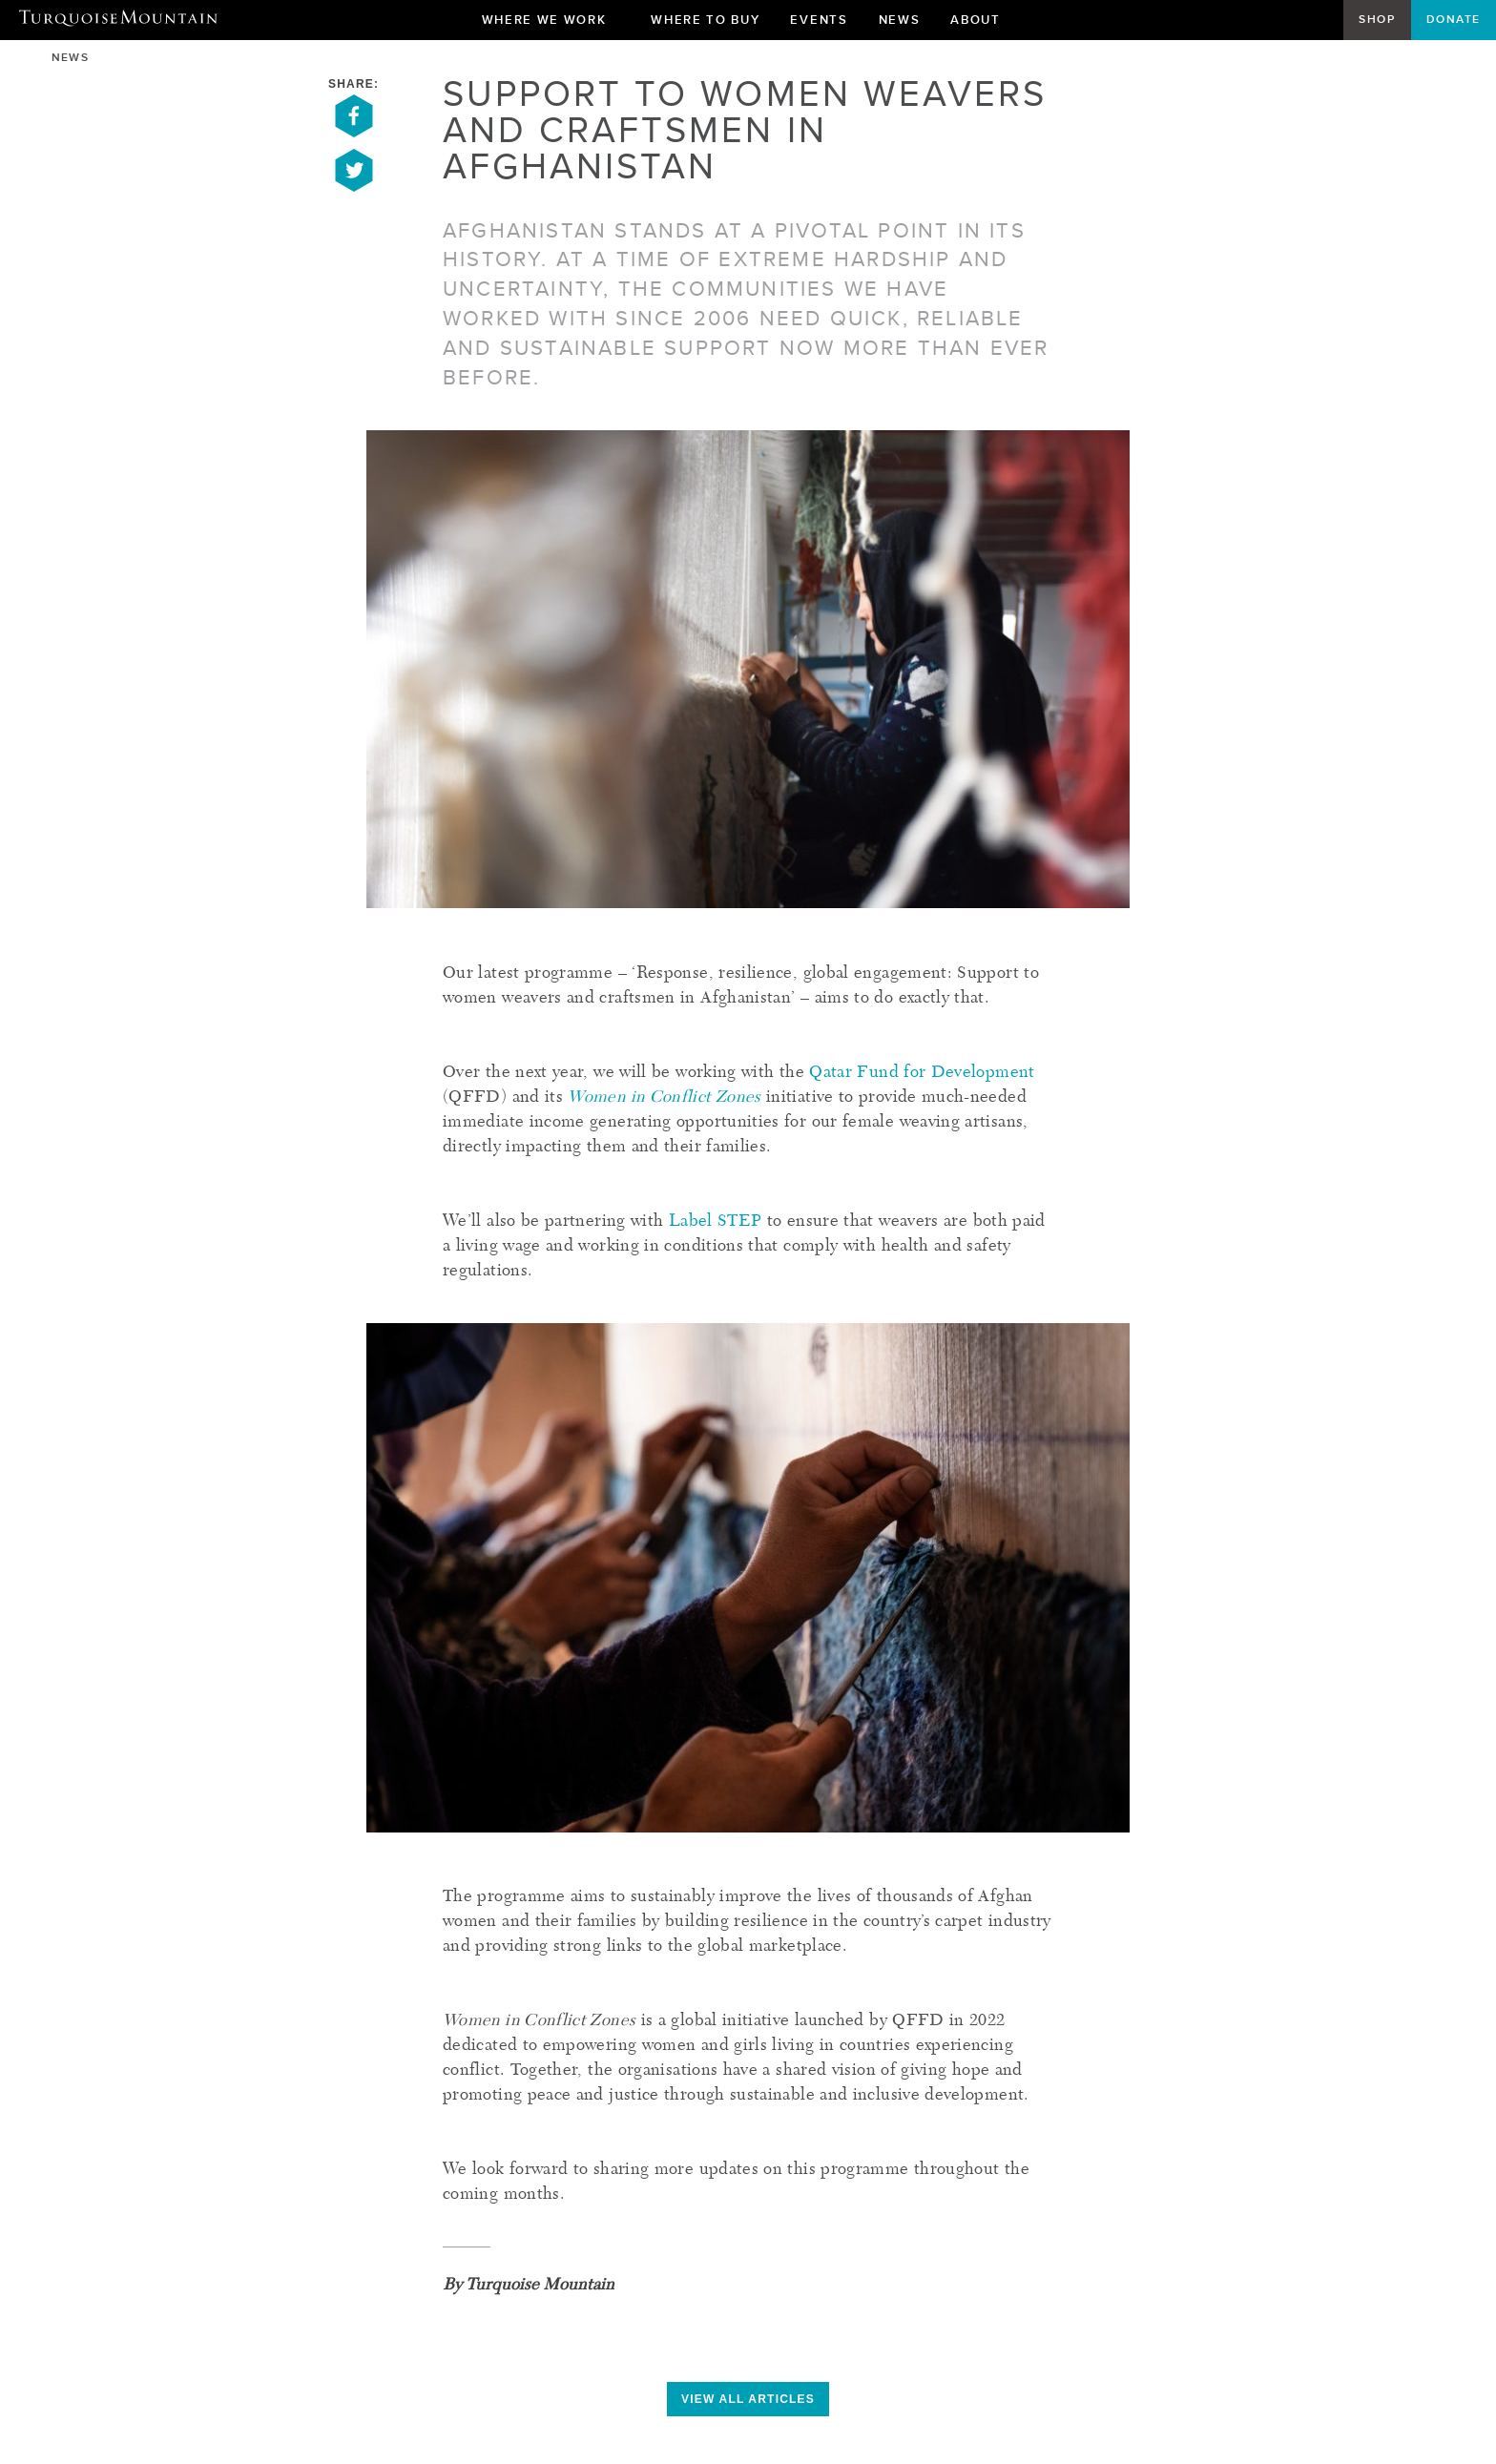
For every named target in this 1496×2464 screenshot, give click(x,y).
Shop (1377, 19)
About (982, 24)
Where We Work (551, 24)
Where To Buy (705, 19)
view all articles (748, 2399)
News (900, 19)
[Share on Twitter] (354, 188)
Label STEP (715, 1222)
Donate (1453, 19)
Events (818, 19)
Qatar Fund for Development (921, 1073)
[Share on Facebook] (354, 133)
